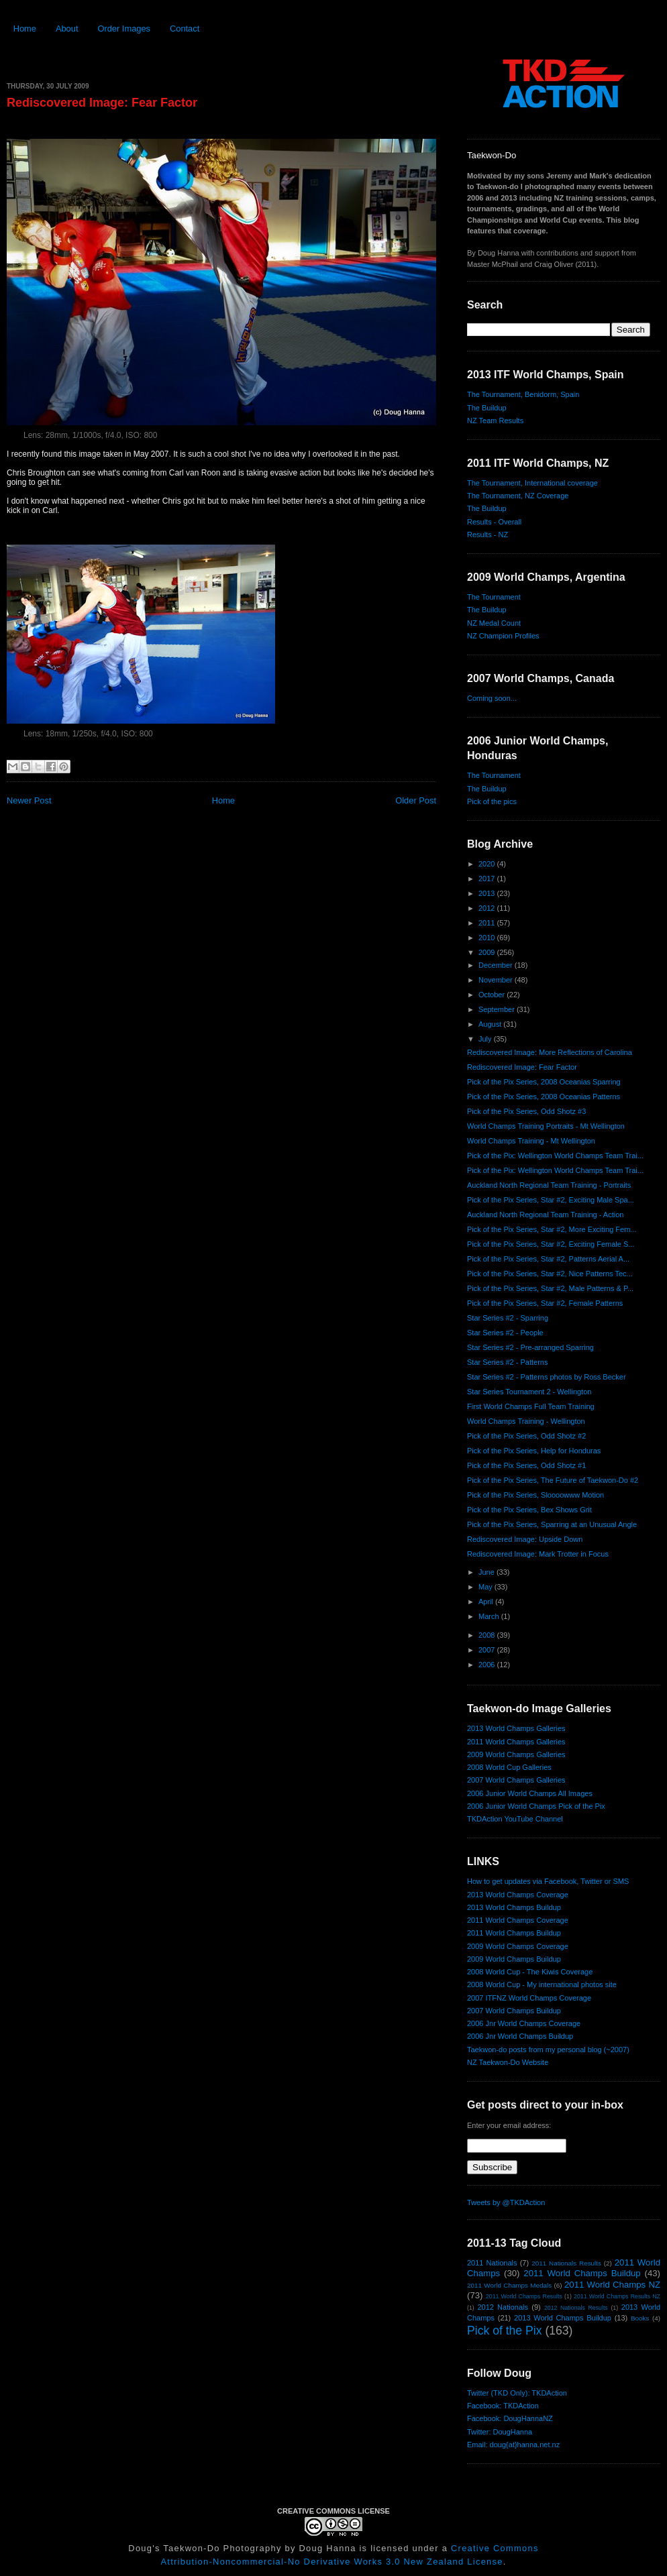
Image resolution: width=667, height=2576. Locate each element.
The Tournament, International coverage (532, 483)
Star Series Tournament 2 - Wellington (529, 1392)
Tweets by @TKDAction (506, 2202)
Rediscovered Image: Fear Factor (102, 102)
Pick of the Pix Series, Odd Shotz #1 (526, 1465)
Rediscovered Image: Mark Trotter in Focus (538, 1554)
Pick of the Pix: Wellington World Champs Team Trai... (555, 1156)
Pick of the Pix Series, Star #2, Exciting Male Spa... (550, 1200)
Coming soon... (492, 698)
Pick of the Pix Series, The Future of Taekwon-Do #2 (552, 1480)
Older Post (415, 800)
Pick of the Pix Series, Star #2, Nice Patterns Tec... (550, 1274)
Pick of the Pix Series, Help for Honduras (534, 1451)
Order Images (123, 28)
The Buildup (487, 408)
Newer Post (29, 800)
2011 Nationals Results (566, 2263)
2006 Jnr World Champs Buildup (520, 2036)
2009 (487, 952)
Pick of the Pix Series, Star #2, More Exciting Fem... (551, 1229)
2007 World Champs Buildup (514, 2011)
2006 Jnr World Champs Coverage (523, 2023)
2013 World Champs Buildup (514, 1907)
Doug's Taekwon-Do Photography (204, 2548)
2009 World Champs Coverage (517, 1946)
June (487, 1572)
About (67, 28)
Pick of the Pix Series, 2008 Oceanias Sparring (544, 1082)
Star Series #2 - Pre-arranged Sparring (530, 1347)
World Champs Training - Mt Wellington (531, 1141)
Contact (184, 28)
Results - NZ (487, 534)
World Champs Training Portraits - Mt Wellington (546, 1126)
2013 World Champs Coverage (517, 1895)
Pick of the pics (492, 801)
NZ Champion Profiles (503, 636)
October (492, 995)
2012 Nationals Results (576, 2307)
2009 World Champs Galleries (516, 1754)
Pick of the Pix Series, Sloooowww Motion (535, 1495)
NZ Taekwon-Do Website (507, 2062)
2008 (487, 1635)
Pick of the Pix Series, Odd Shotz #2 (526, 1436)
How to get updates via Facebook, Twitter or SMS (548, 1881)
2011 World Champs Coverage (517, 1920)
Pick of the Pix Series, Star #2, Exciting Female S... (550, 1244)
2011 (487, 923)
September (497, 1009)
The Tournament (494, 597)
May (486, 1587)
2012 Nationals (502, 2307)
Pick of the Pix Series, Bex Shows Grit (529, 1510)
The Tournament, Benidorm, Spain (523, 394)
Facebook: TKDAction (503, 2406)
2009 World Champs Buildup (514, 1959)
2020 (487, 864)
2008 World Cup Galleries (509, 1767)
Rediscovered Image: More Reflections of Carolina (549, 1052)
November (496, 980)
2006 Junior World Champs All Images (530, 1793)
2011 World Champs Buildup (514, 1933)
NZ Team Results (495, 420)
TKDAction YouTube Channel (515, 1819)
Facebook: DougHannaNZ (510, 2418)
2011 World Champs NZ (612, 2285)
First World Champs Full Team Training (531, 1406)
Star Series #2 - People (505, 1333)
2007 (487, 1650)
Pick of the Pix (504, 2330)
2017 (487, 879)
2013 (487, 893)
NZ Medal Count (494, 623)
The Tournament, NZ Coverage (517, 496)
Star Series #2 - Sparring (507, 1318)
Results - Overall (494, 522)
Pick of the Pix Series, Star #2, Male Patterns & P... (550, 1288)
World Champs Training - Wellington (526, 1421)
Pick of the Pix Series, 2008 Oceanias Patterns (543, 1097)
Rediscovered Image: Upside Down (524, 1539)
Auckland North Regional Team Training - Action (545, 1215)
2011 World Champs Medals (509, 2285)
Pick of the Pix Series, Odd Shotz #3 (526, 1111)
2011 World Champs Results (524, 2296)
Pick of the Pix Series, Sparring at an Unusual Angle (552, 1524)
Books (640, 2318)
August (490, 1024)
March (489, 1616)
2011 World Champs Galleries (516, 1742)
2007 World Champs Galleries (516, 1780)
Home (24, 28)
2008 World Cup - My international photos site (542, 1984)
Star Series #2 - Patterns (507, 1362)
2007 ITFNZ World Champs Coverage (529, 1998)
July (486, 1039)
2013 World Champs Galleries (516, 1728)
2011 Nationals (492, 2263)
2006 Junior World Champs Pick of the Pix (536, 1806)
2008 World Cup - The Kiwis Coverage (530, 1972)
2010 (487, 938)
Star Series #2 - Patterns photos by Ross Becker (546, 1377)
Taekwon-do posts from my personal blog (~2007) (548, 2050)
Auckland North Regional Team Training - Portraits (549, 1185)
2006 (487, 1665)
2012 (487, 908)
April (486, 1602)
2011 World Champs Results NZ (617, 2296)
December (496, 965)
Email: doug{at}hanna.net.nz (513, 2445)
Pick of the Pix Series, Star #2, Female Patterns (545, 1303)
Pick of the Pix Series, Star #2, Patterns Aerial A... (548, 1259)
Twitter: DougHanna (499, 2432)
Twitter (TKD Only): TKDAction (517, 2393)
